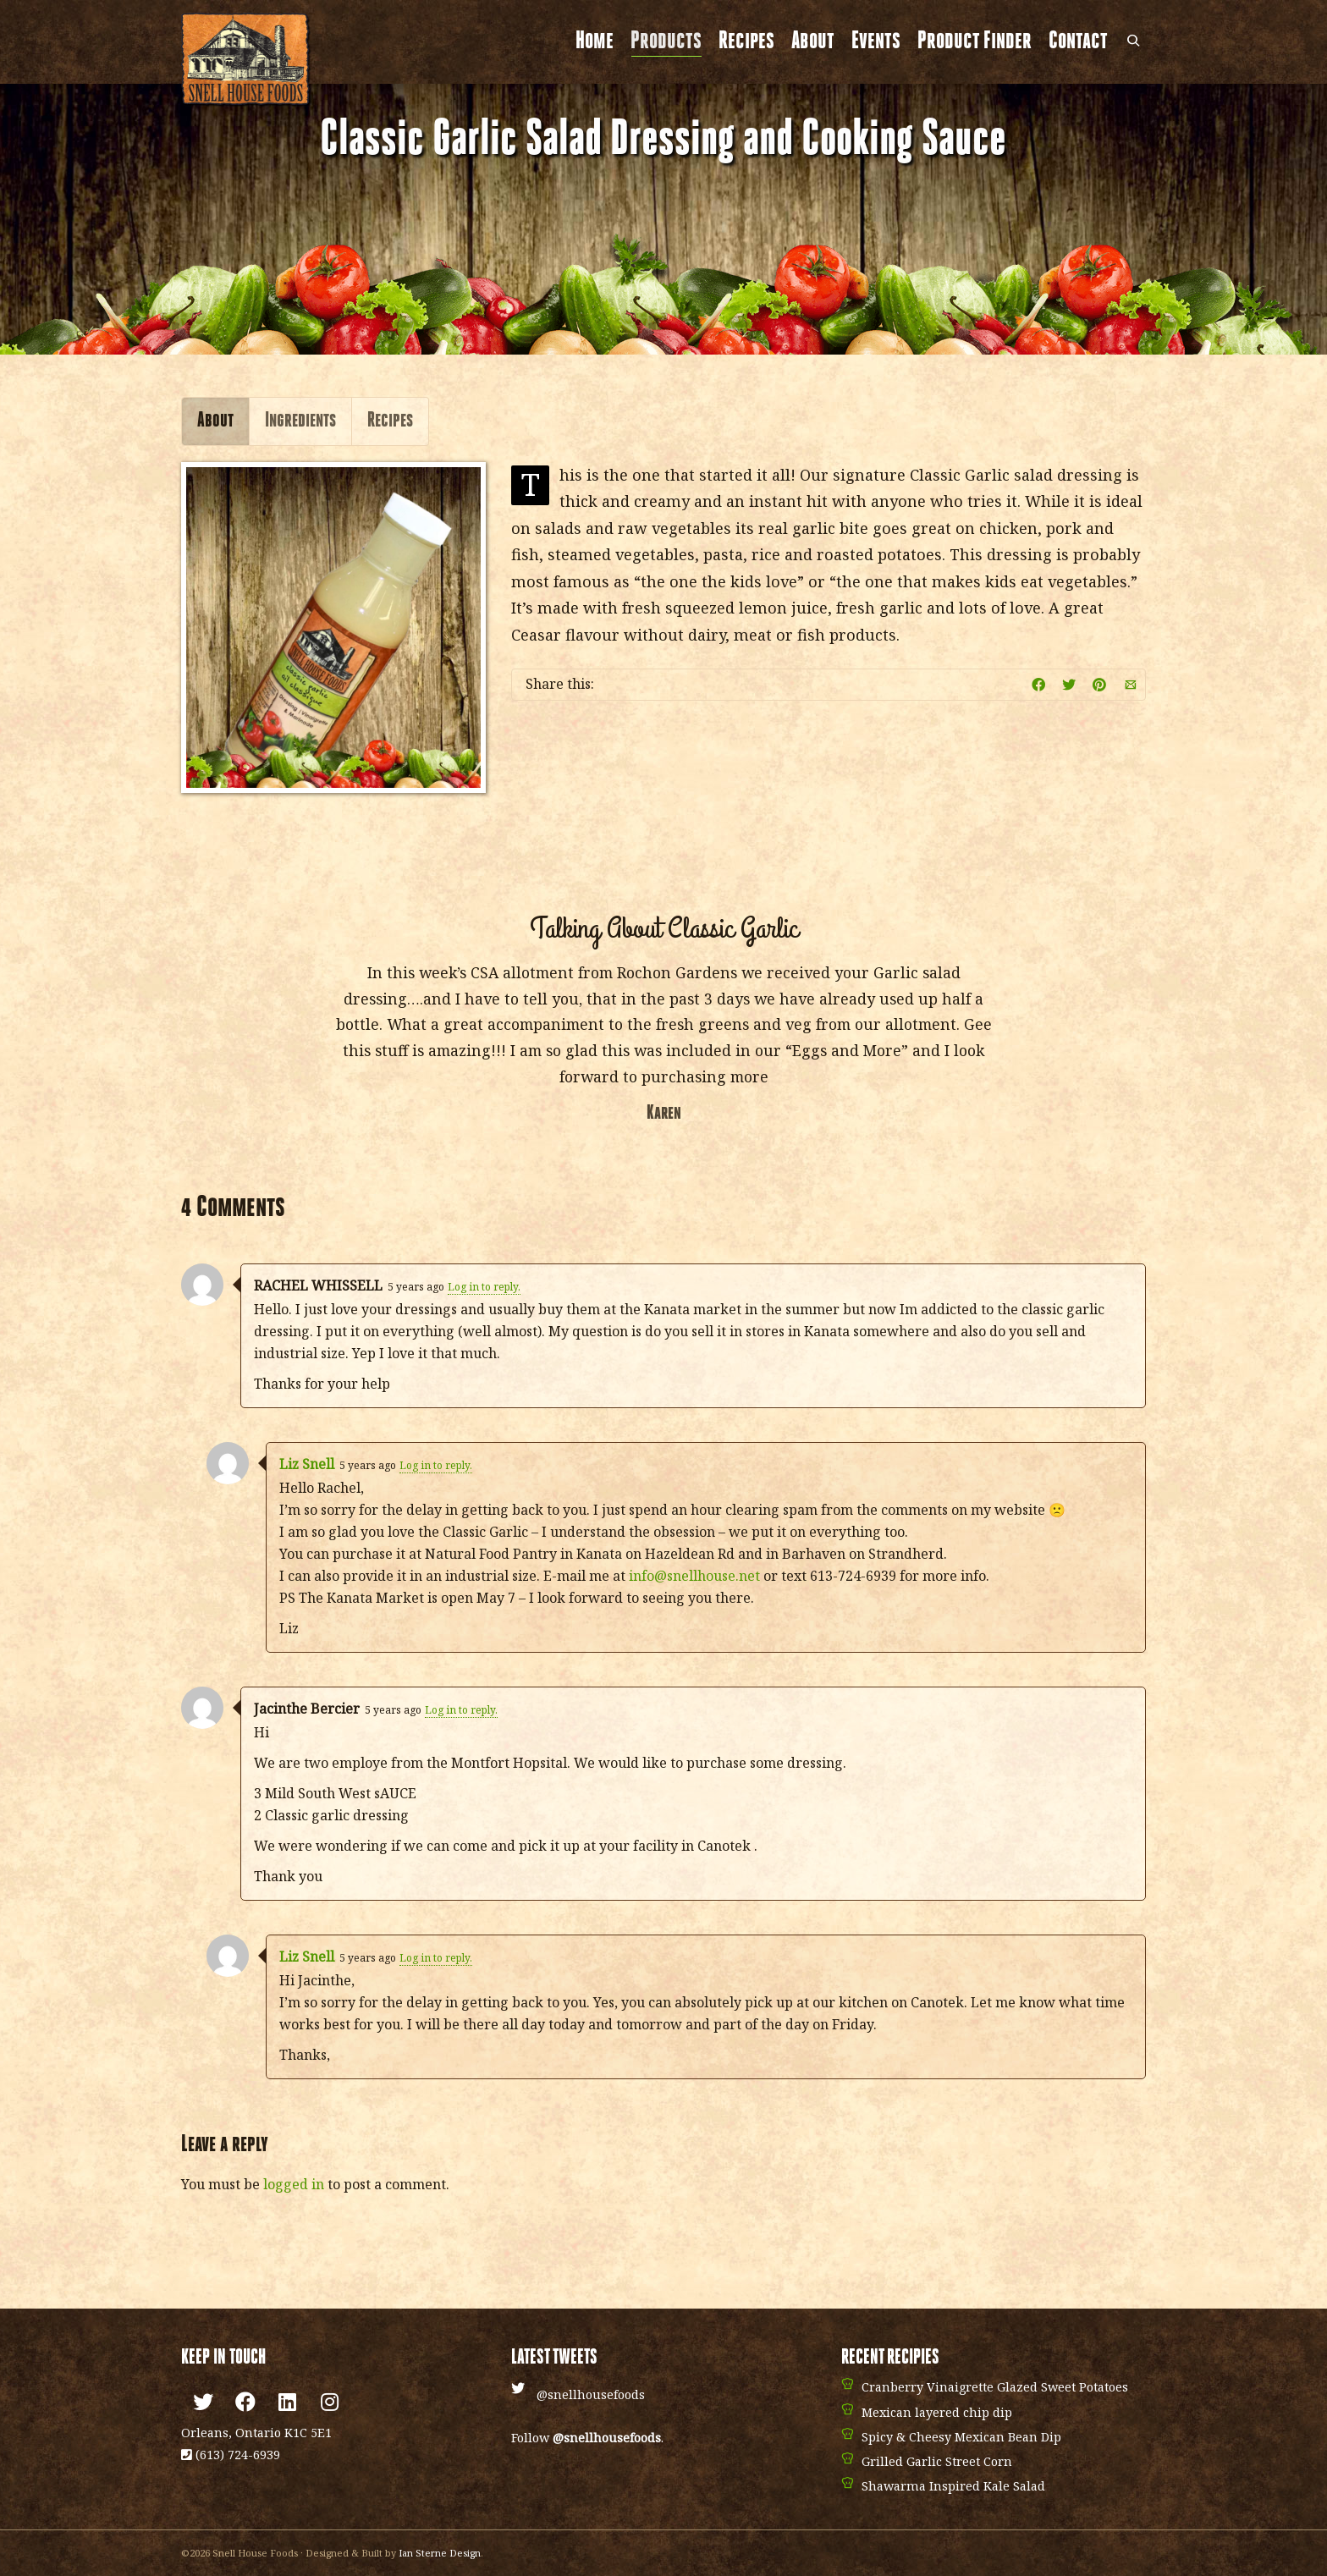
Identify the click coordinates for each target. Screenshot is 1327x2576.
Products (666, 43)
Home (594, 42)
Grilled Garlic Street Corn (937, 2461)
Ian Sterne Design (440, 2552)
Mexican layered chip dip (937, 2412)
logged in (293, 2184)
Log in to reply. (484, 1287)
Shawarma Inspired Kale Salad (953, 2486)
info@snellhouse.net (694, 1575)
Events (875, 42)
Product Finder (974, 42)
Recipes (746, 42)
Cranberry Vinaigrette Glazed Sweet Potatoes (995, 2387)
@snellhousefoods (591, 2394)
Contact (1078, 42)
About (812, 42)
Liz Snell (306, 1464)
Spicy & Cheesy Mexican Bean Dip (961, 2437)
